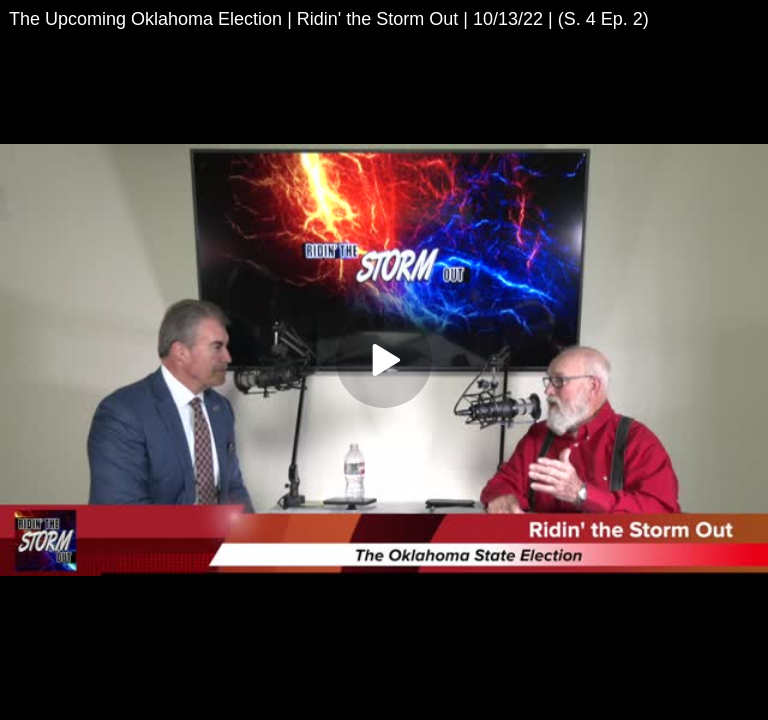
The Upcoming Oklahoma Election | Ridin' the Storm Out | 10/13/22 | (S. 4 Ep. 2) (329, 19)
